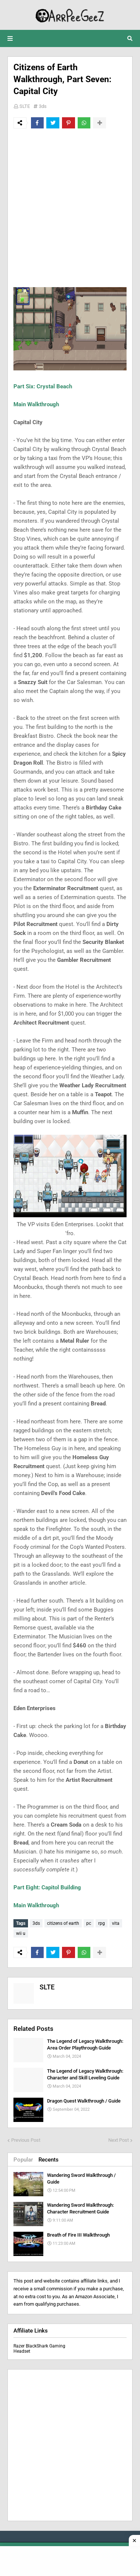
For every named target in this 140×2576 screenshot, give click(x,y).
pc (88, 1923)
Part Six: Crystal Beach (42, 386)
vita (115, 1923)
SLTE (24, 106)
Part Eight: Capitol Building (47, 1887)
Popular (23, 2159)
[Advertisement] (70, 208)
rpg (101, 1923)
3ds (43, 106)
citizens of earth (63, 1923)
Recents (48, 2159)
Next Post (118, 2140)
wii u (20, 1933)
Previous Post (25, 2140)
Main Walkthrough (36, 404)
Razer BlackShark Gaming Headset (39, 2348)
